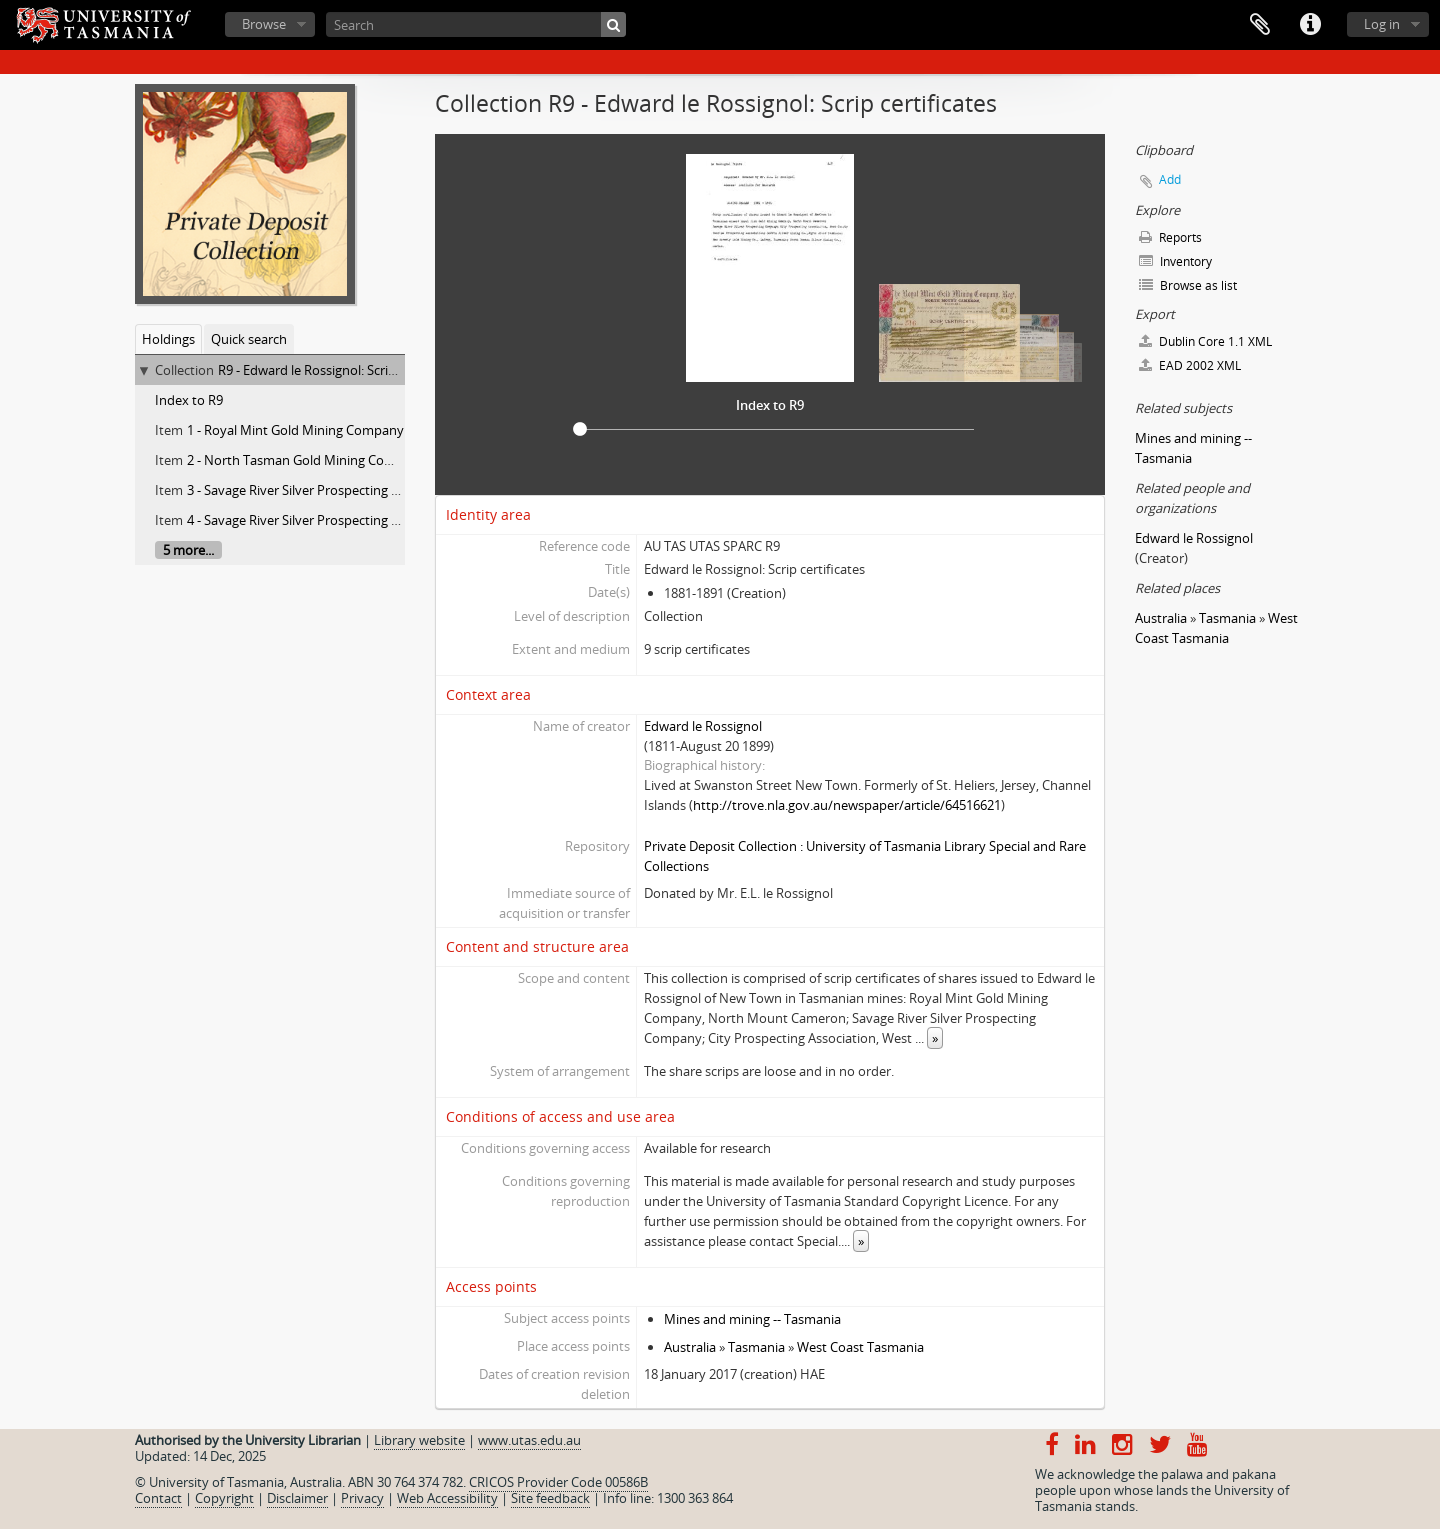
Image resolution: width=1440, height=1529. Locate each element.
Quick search (249, 339)
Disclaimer (297, 1498)
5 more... (188, 550)
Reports (1170, 237)
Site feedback (550, 1498)
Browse (264, 24)
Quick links (1310, 25)
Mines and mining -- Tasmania (752, 1319)
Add (1170, 179)
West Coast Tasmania (860, 1347)
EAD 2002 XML (1190, 365)
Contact (158, 1498)
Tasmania (756, 1347)
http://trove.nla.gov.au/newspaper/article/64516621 (847, 805)
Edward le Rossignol (703, 726)
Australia (690, 1347)
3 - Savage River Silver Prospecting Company (318, 490)
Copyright (224, 1498)
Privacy (362, 1498)
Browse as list (1188, 285)
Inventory (1175, 261)
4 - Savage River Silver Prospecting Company (318, 520)
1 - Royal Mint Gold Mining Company (295, 430)
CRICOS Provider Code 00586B (558, 1482)
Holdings (168, 339)
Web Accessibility (447, 1498)
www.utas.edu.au (529, 1440)
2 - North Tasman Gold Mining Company (306, 460)
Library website (419, 1440)
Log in (1382, 24)
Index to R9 (189, 400)
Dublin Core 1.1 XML (1205, 341)
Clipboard (1260, 25)
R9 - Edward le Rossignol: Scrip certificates (341, 370)
